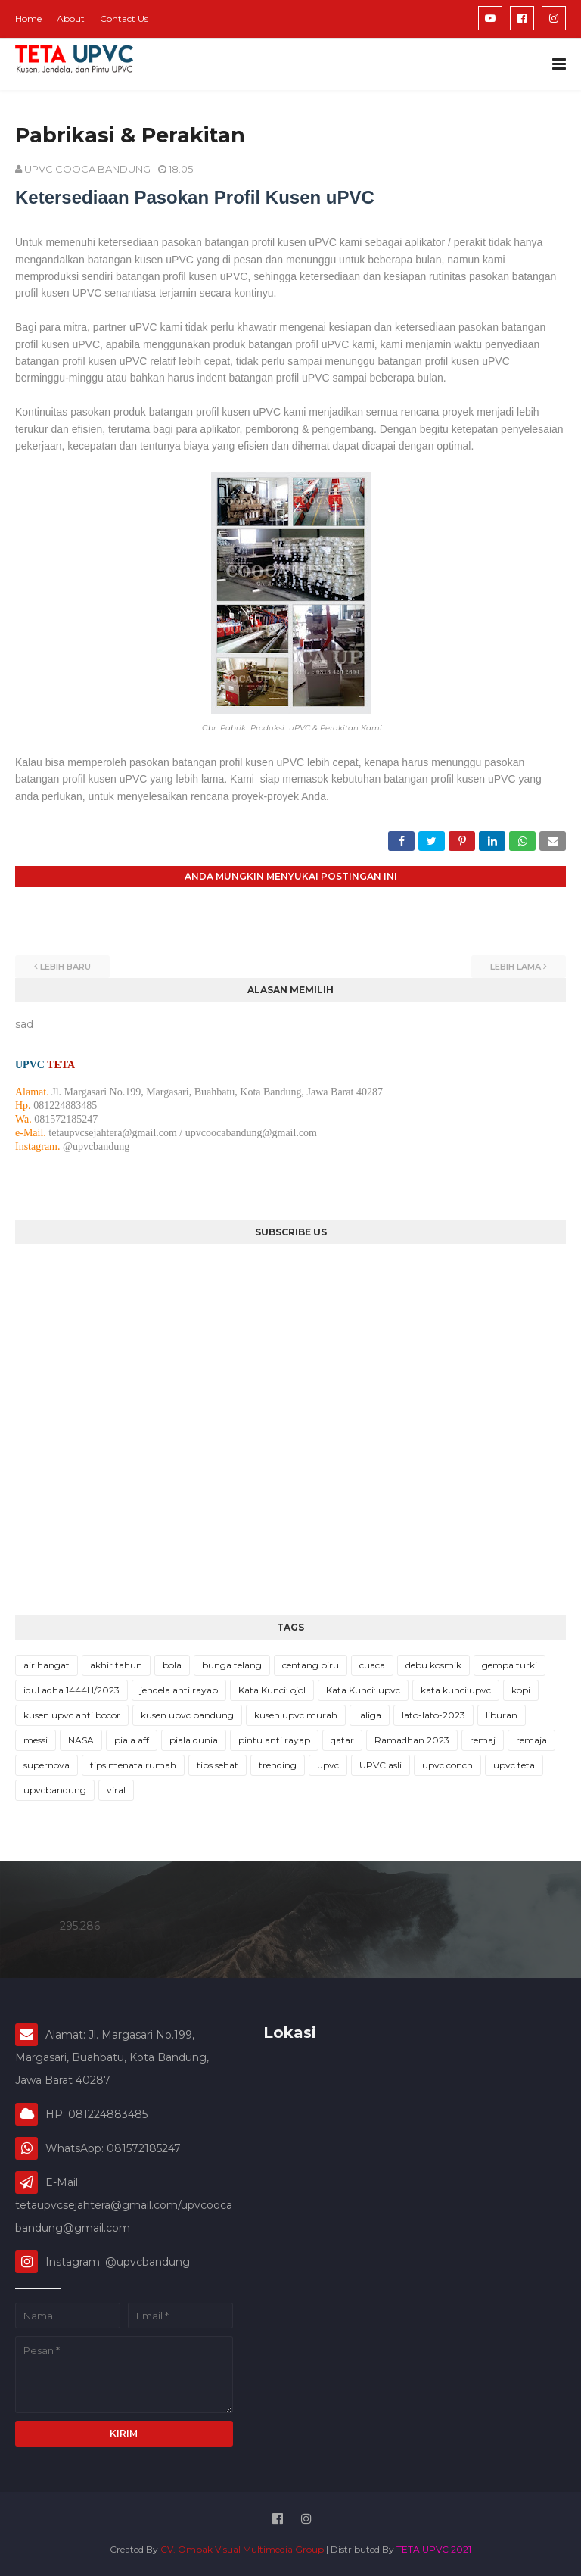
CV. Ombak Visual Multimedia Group (242, 2549)
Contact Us (124, 18)
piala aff (131, 1740)
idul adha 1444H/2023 (71, 1690)
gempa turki (509, 1665)
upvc (328, 1765)
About (71, 18)
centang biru (310, 1665)
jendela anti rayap (179, 1690)
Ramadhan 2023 (411, 1740)
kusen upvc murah (295, 1715)
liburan (501, 1715)
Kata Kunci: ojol (272, 1690)
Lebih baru (65, 966)
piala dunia (193, 1740)
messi (35, 1740)
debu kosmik (433, 1665)
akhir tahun (116, 1665)
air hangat (46, 1665)
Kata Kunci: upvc (363, 1690)
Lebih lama (515, 966)
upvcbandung (54, 1790)
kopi (520, 1690)
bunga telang (232, 1665)
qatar (342, 1740)
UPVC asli (380, 1765)
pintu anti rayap (274, 1740)
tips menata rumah (133, 1765)
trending (278, 1765)
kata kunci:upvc (456, 1690)
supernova (46, 1765)
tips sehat (217, 1765)
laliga (369, 1715)
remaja (531, 1740)
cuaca (372, 1665)
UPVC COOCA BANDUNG (87, 169)
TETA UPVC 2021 (433, 2549)
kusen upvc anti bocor (71, 1715)
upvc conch (447, 1765)
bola (172, 1665)
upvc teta (514, 1765)
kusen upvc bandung (187, 1715)
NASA (81, 1740)
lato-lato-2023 (433, 1715)
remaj (483, 1740)
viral (116, 1790)
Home (28, 18)
